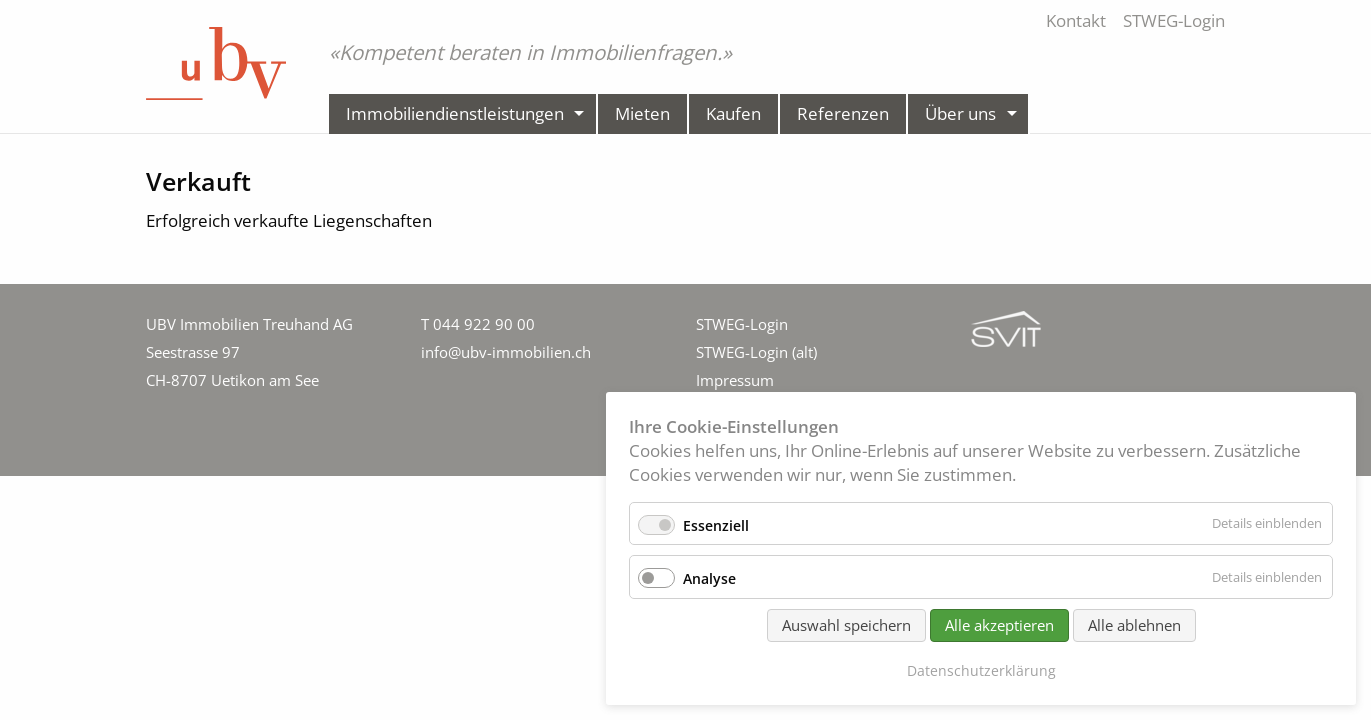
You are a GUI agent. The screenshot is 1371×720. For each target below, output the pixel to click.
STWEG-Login (742, 324)
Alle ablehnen (1134, 625)
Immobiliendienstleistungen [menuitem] (455, 113)
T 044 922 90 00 (478, 324)
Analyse (709, 578)
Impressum (735, 380)
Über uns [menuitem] (960, 113)
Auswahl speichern (846, 625)
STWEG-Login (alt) (756, 352)
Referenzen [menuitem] (843, 113)
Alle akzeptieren (999, 625)
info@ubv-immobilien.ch (506, 352)
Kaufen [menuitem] (733, 113)
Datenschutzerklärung (981, 670)
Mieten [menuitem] (642, 113)
